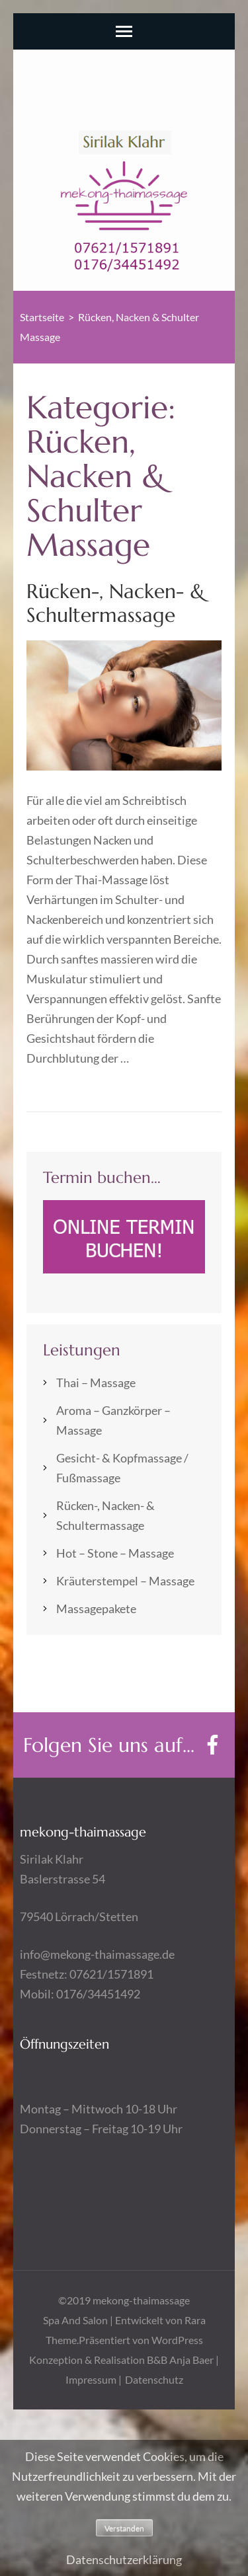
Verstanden (124, 2528)
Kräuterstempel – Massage (125, 1580)
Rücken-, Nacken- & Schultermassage (115, 603)
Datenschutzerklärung (124, 2559)
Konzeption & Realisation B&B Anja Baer (121, 2359)
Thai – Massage (96, 1382)
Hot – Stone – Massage (115, 1553)
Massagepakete (96, 1608)
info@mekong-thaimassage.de (97, 1954)
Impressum (91, 2379)
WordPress (177, 2339)
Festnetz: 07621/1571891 (86, 1974)
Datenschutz (154, 2379)
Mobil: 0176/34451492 (80, 1994)
